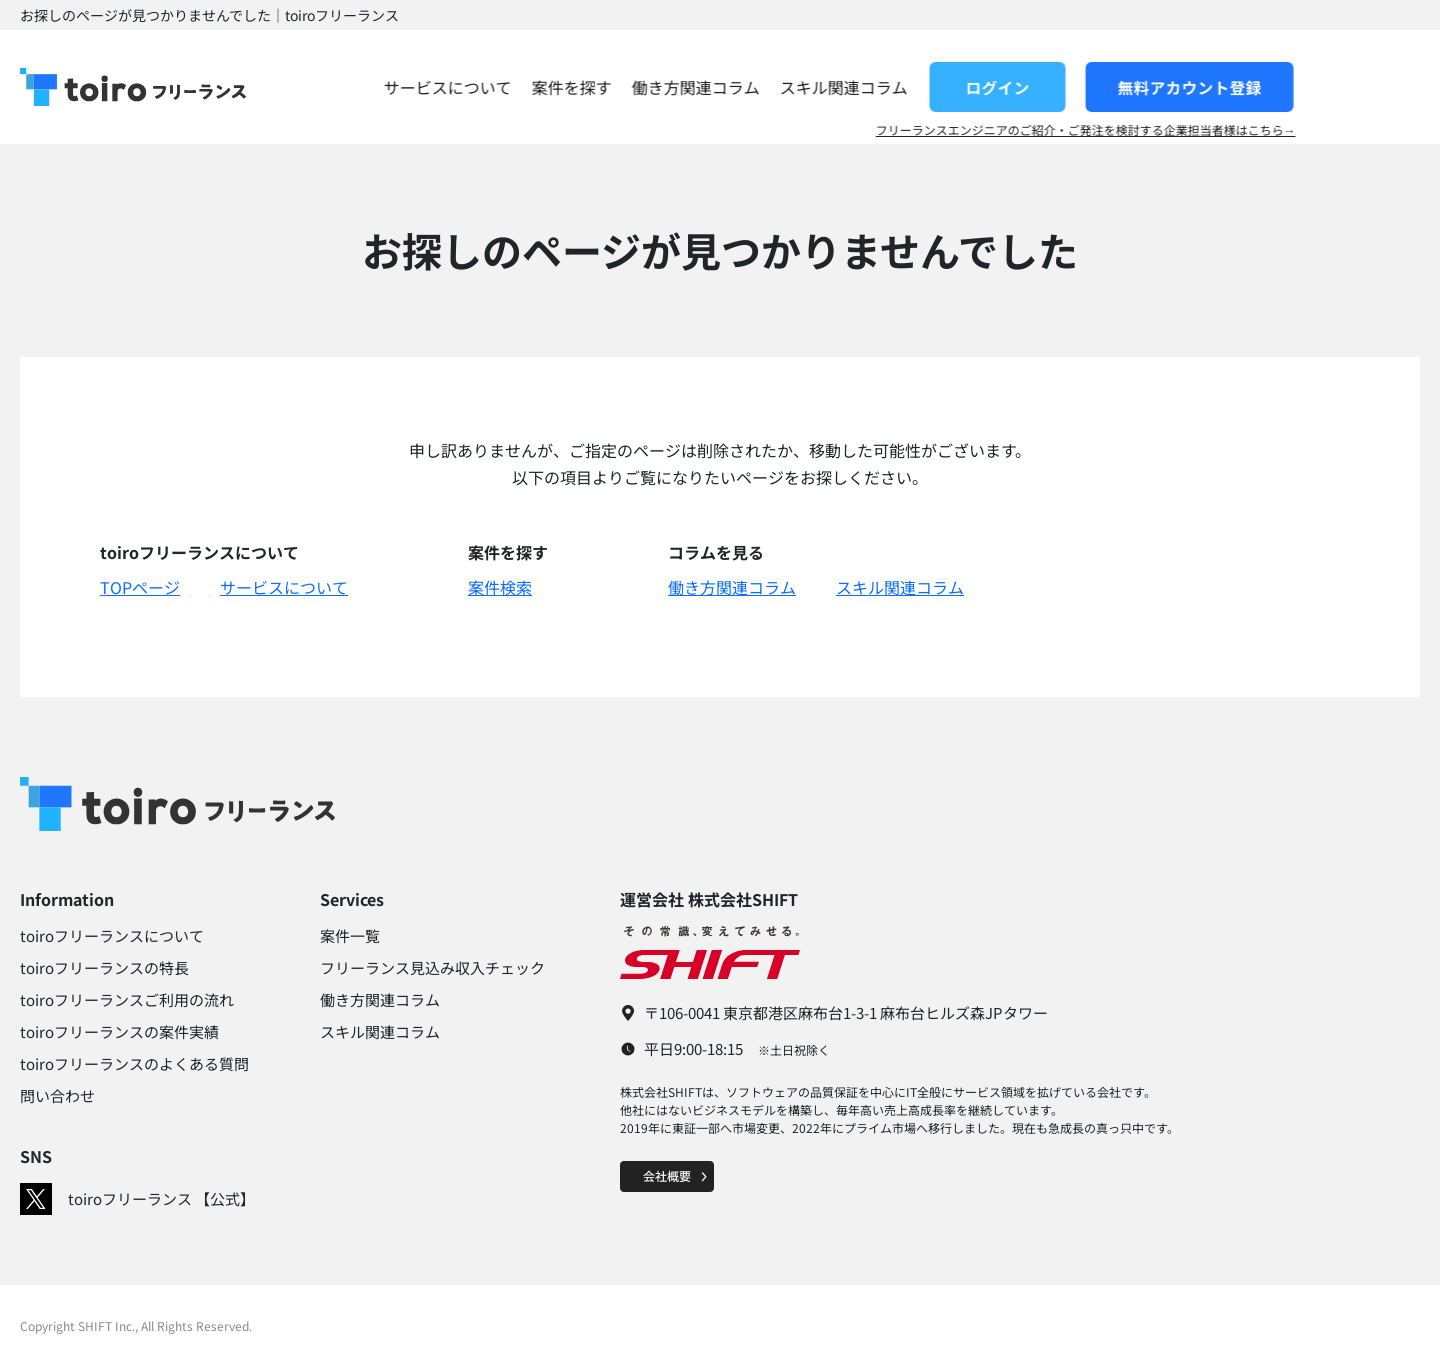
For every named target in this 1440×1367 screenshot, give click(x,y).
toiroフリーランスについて (112, 935)
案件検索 (500, 587)
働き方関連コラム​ (380, 999)
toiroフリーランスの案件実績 (119, 1031)
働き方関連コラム (820, 87)
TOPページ (140, 587)
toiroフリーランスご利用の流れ (127, 999)
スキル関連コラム (968, 87)
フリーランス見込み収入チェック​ (432, 967)
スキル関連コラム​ (380, 1031)
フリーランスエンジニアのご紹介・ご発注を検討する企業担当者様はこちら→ (1210, 130)
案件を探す (696, 87)
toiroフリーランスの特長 (104, 967)
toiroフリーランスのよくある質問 (134, 1063)
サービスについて (572, 87)
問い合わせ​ (57, 1095)
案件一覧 (350, 935)
